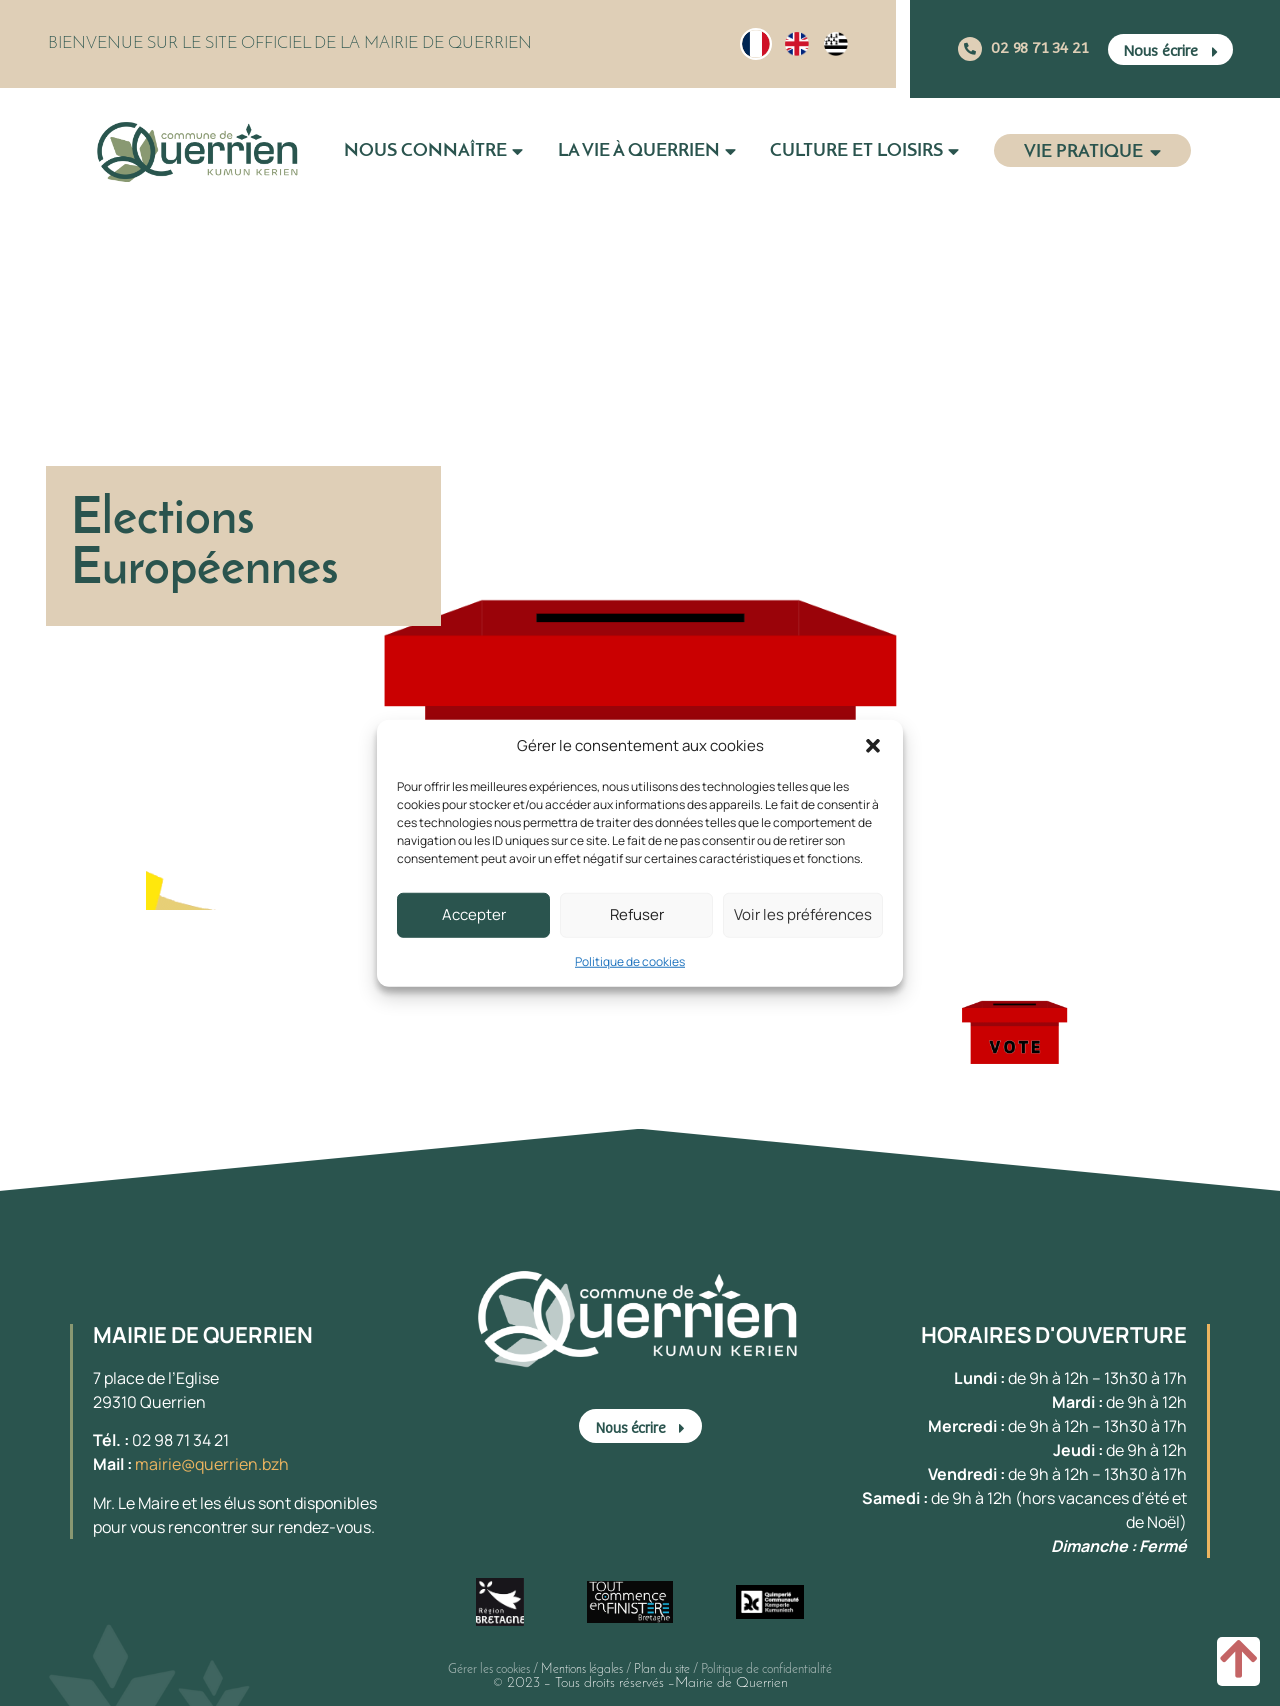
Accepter (474, 914)
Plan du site (662, 1669)
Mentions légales (582, 1669)
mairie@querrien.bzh (212, 1464)
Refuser (637, 914)
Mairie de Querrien (731, 1683)
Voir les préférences (803, 914)
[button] (873, 746)
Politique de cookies (630, 960)
